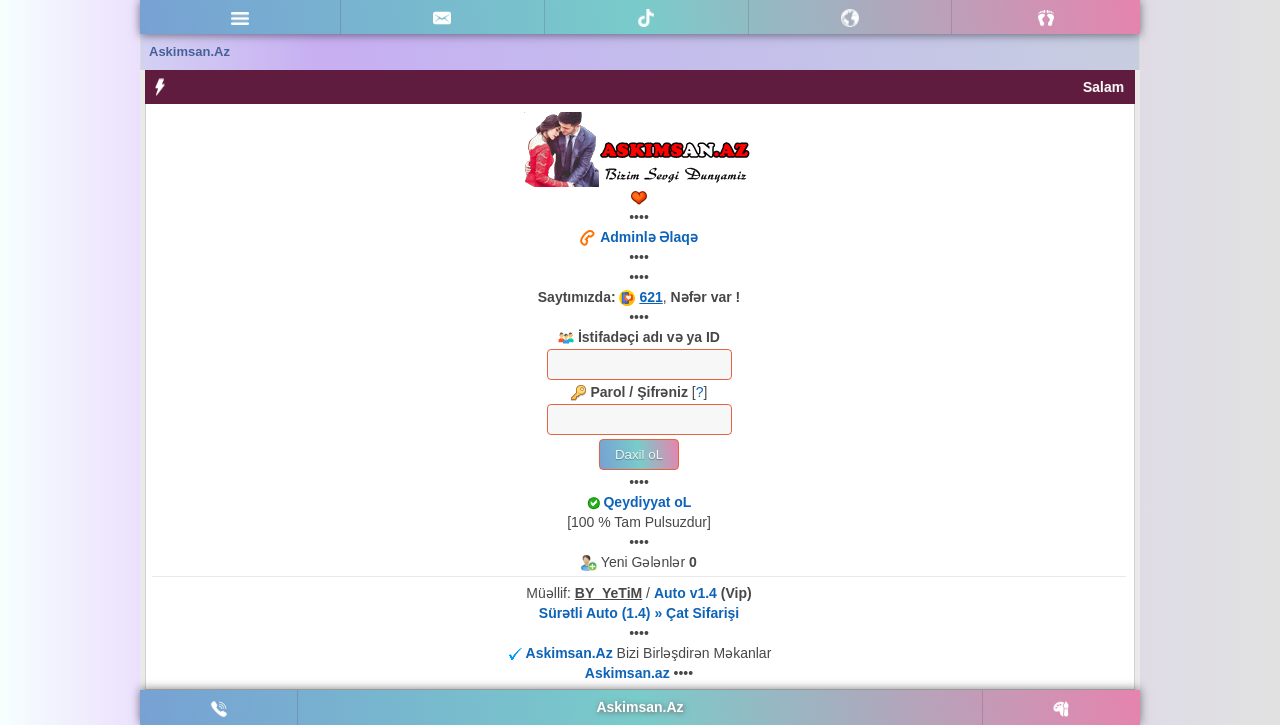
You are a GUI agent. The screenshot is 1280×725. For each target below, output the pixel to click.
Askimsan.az (629, 673)
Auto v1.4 (685, 593)
